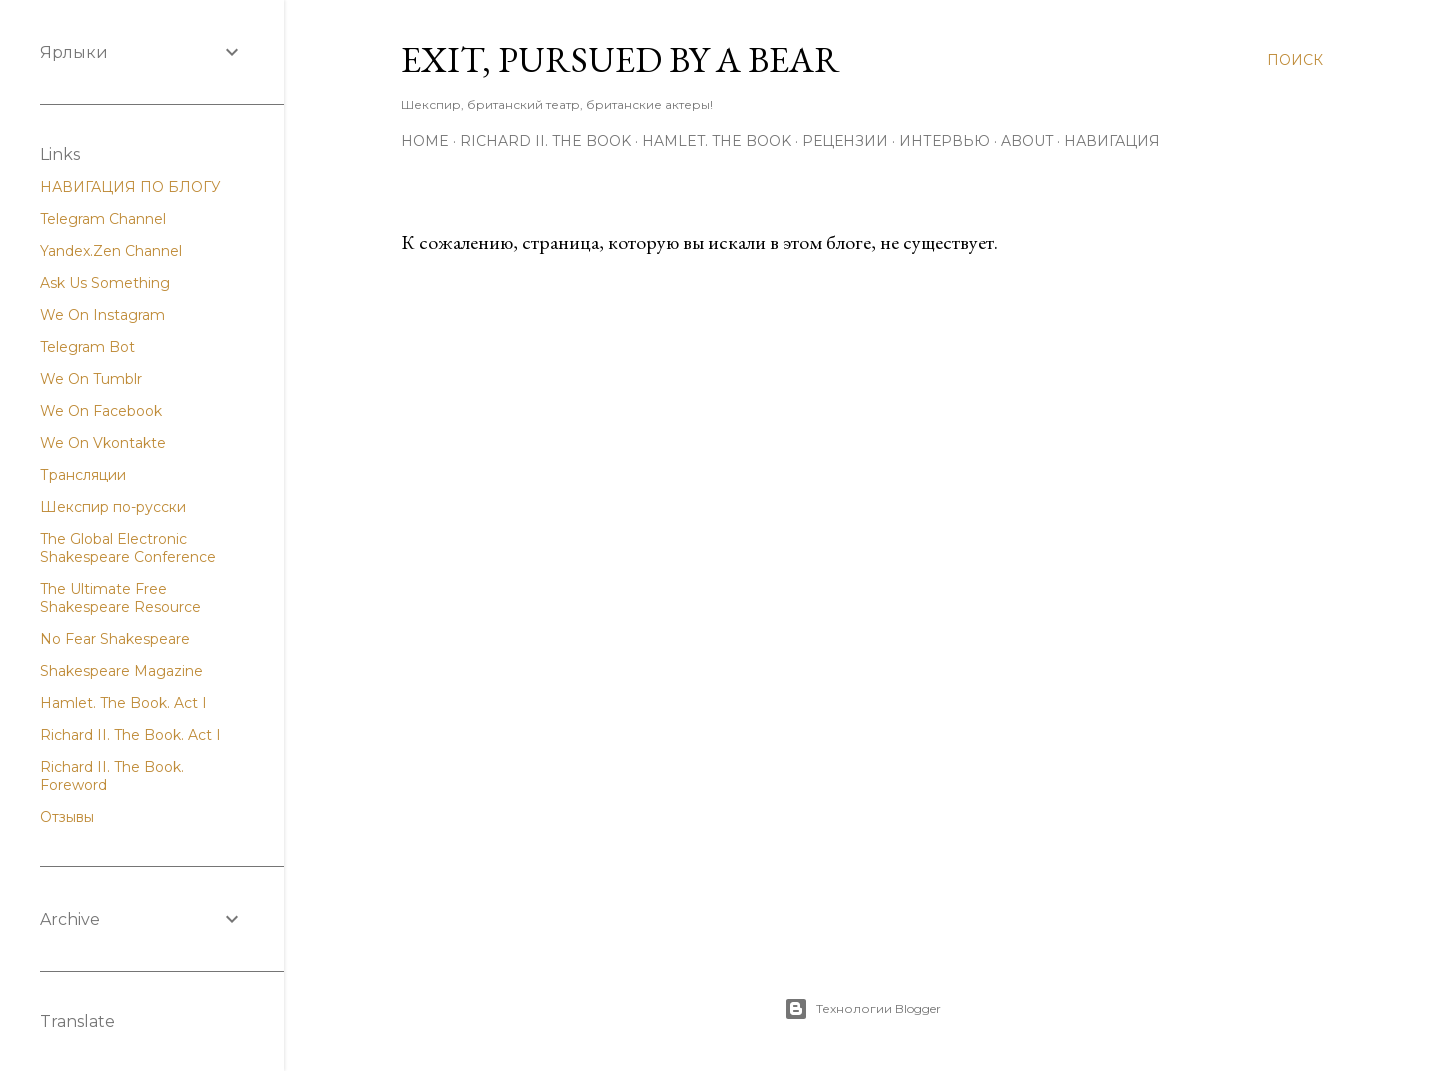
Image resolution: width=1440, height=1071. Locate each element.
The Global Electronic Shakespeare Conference (128, 548)
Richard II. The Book (545, 141)
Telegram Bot (87, 347)
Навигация (1112, 141)
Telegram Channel (103, 219)
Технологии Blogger (862, 1009)
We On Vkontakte (103, 443)
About (1027, 141)
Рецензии (845, 141)
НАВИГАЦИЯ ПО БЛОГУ (130, 187)
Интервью (944, 141)
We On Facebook (101, 411)
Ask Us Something (105, 283)
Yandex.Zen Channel (111, 251)
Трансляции (83, 475)
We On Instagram (102, 315)
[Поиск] (1295, 60)
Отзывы (67, 817)
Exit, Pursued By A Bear (620, 59)
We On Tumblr (91, 379)
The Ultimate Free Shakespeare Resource (120, 598)
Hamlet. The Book (716, 141)
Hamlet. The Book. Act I (123, 703)
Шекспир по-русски (113, 507)
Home (425, 141)
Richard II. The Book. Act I (130, 735)
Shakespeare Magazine (121, 671)
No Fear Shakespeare (115, 639)
